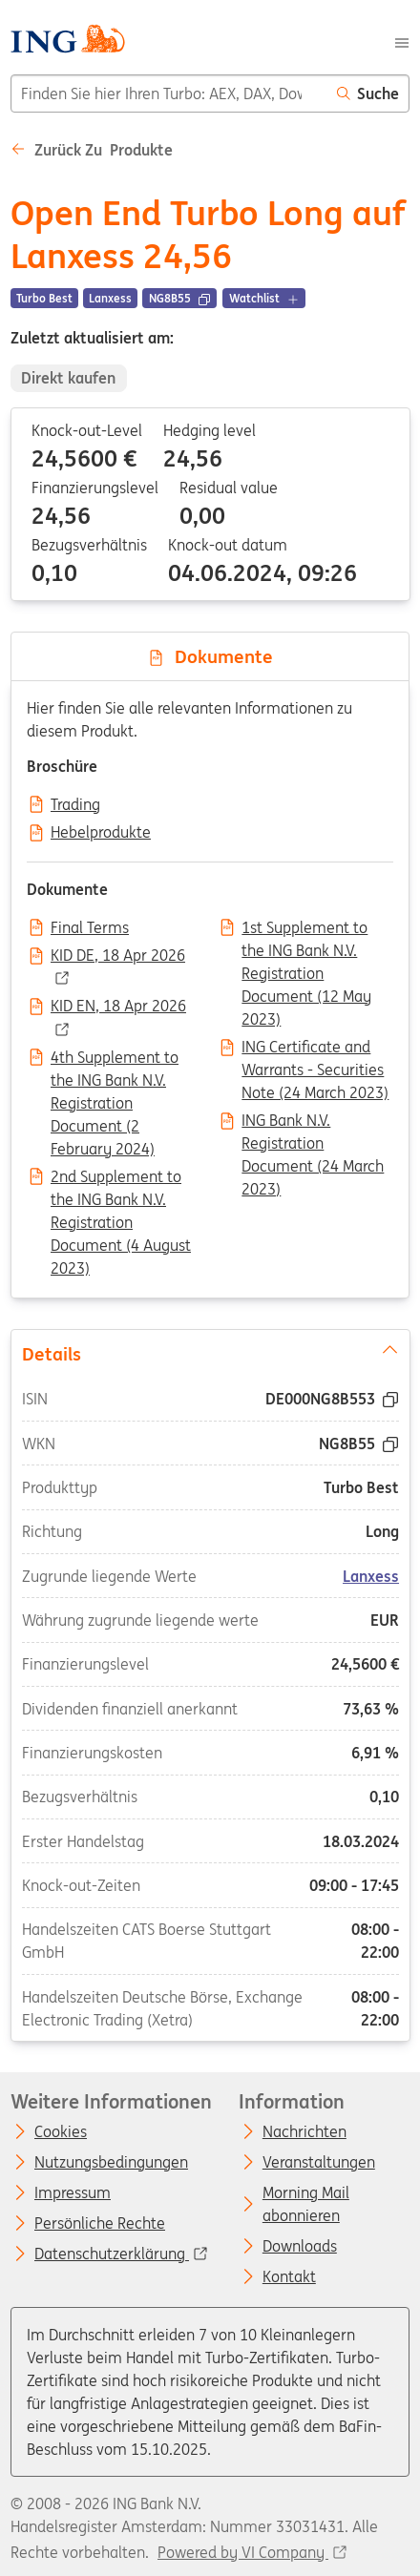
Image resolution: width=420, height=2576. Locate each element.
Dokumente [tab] (210, 656)
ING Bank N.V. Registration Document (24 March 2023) (313, 1122)
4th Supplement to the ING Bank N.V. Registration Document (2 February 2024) (114, 1059)
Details (209, 1352)
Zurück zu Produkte (91, 149)
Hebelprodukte (101, 832)
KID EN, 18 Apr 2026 (118, 1006)
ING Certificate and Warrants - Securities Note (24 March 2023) (315, 1048)
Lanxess (371, 1575)
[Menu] (402, 41)
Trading (75, 805)
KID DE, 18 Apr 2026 (118, 956)
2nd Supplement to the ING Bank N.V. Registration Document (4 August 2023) (121, 1178)
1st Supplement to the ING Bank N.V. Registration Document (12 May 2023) (306, 929)
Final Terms (90, 928)
